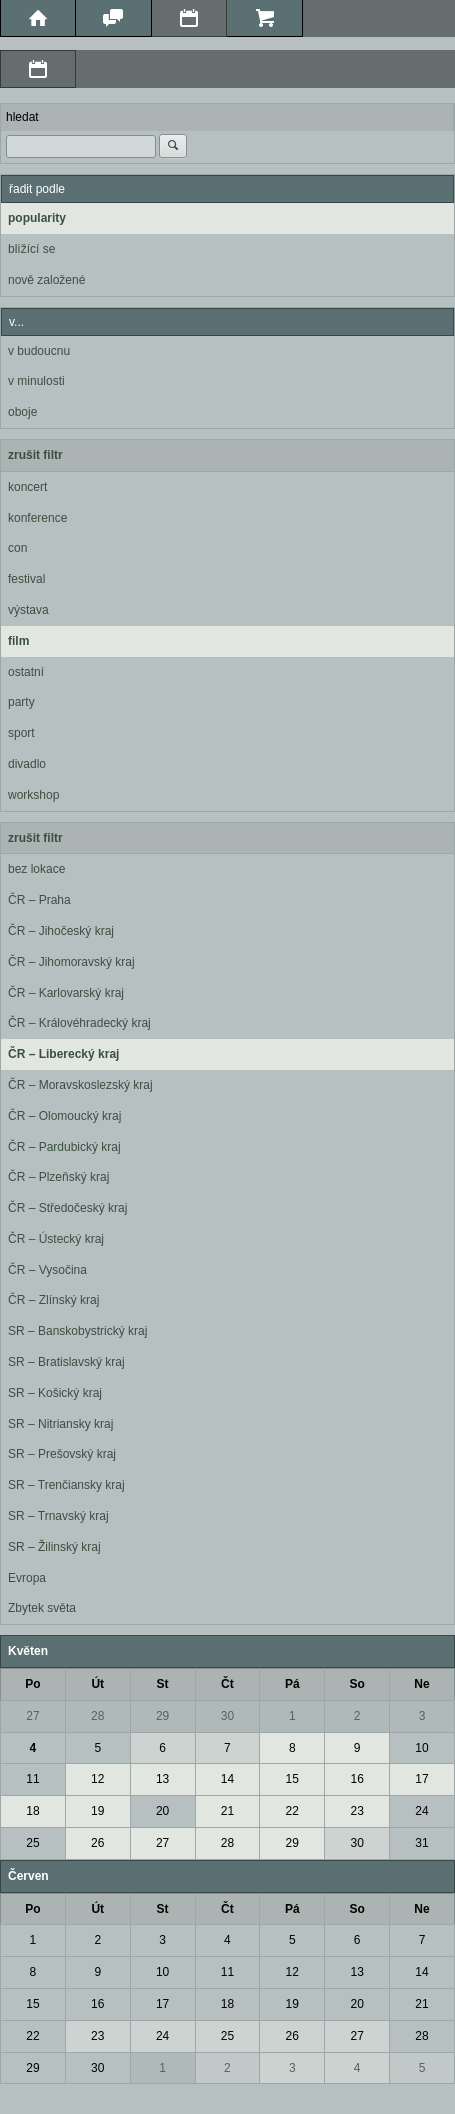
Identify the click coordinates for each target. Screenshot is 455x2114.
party (21, 702)
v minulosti (36, 381)
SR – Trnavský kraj (58, 1516)
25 (32, 1843)
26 (97, 1843)
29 (162, 1716)
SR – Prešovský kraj (62, 1454)
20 (162, 1811)
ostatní (26, 672)
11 (32, 1779)
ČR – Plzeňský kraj (58, 1177)
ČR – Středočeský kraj (67, 1208)
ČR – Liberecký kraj (63, 1054)
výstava (28, 610)
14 (227, 1779)
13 (162, 1779)
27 (32, 1716)
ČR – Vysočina (47, 1270)
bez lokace (36, 869)
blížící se (31, 249)
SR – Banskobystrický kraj (77, 1331)
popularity (37, 218)
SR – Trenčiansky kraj (66, 1485)
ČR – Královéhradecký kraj (79, 1023)
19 (97, 1811)
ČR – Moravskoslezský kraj (80, 1085)
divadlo (27, 764)
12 (97, 1779)
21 (227, 1811)
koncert (27, 487)
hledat (22, 117)
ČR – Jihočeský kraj (61, 931)
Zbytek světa (42, 1608)
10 (421, 1748)
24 (421, 1811)
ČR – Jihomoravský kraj (71, 962)
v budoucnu (39, 351)
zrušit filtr (35, 455)
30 (227, 1716)
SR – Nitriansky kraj (60, 1424)
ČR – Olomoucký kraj (64, 1116)
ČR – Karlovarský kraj (66, 993)
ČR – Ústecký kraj (56, 1239)
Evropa (27, 1578)
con (17, 548)
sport (21, 733)
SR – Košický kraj (55, 1393)
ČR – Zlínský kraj (53, 1300)
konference (37, 518)
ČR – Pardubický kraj (64, 1147)
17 (421, 1779)
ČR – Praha (39, 900)
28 (97, 1716)
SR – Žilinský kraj (54, 1547)
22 (292, 1811)
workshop (33, 795)
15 (292, 1779)
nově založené (46, 280)
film (18, 641)
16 (356, 1779)
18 (32, 1811)
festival (26, 579)
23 (356, 1811)
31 (421, 1843)
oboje (22, 412)
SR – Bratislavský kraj (66, 1362)
